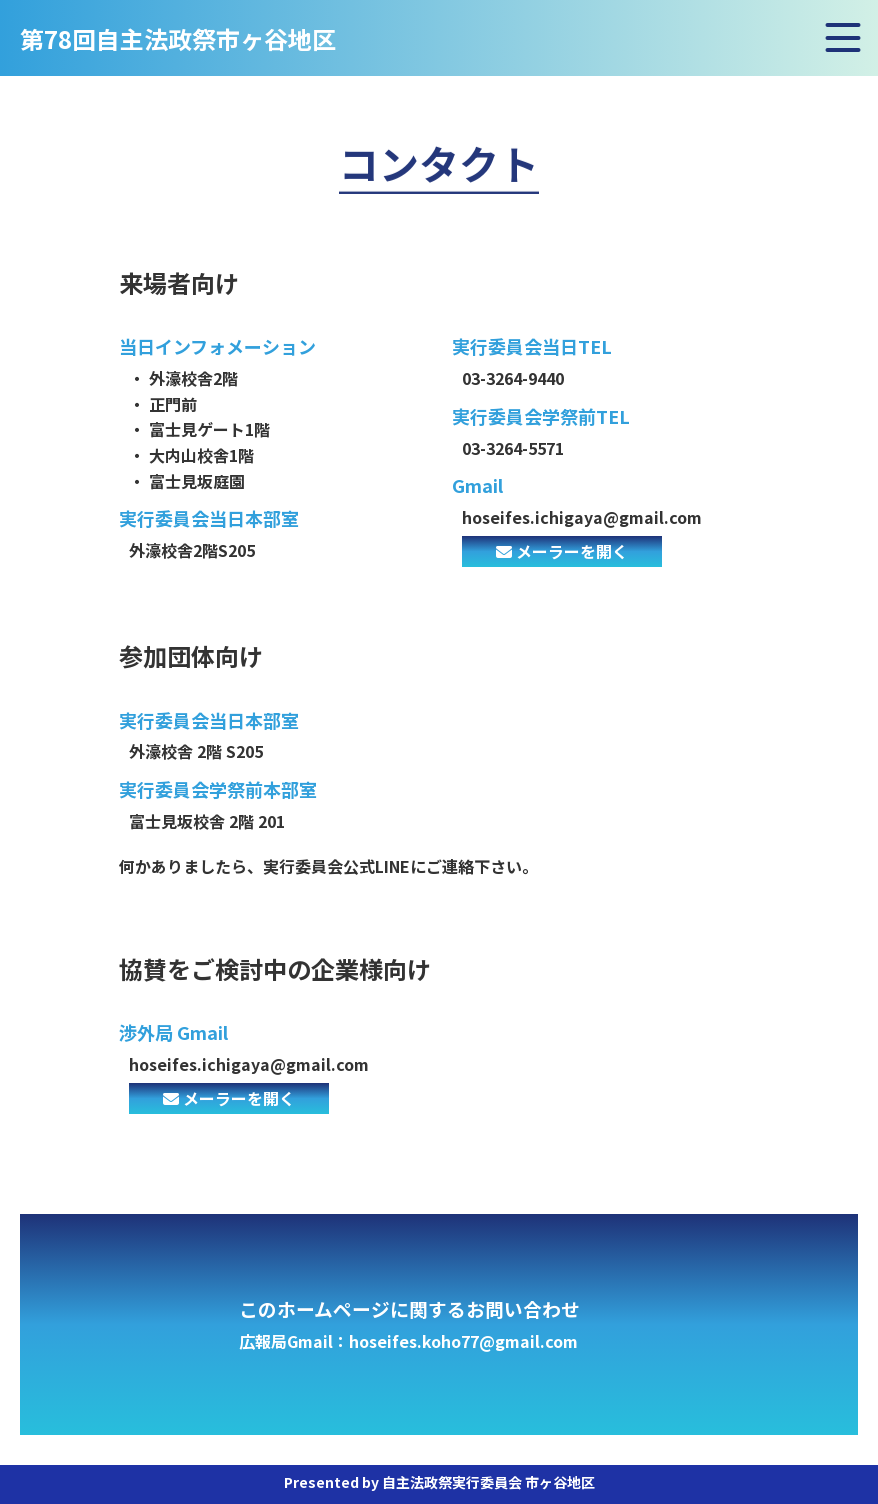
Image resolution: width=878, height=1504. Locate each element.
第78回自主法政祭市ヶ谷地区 (178, 41)
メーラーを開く (562, 551)
